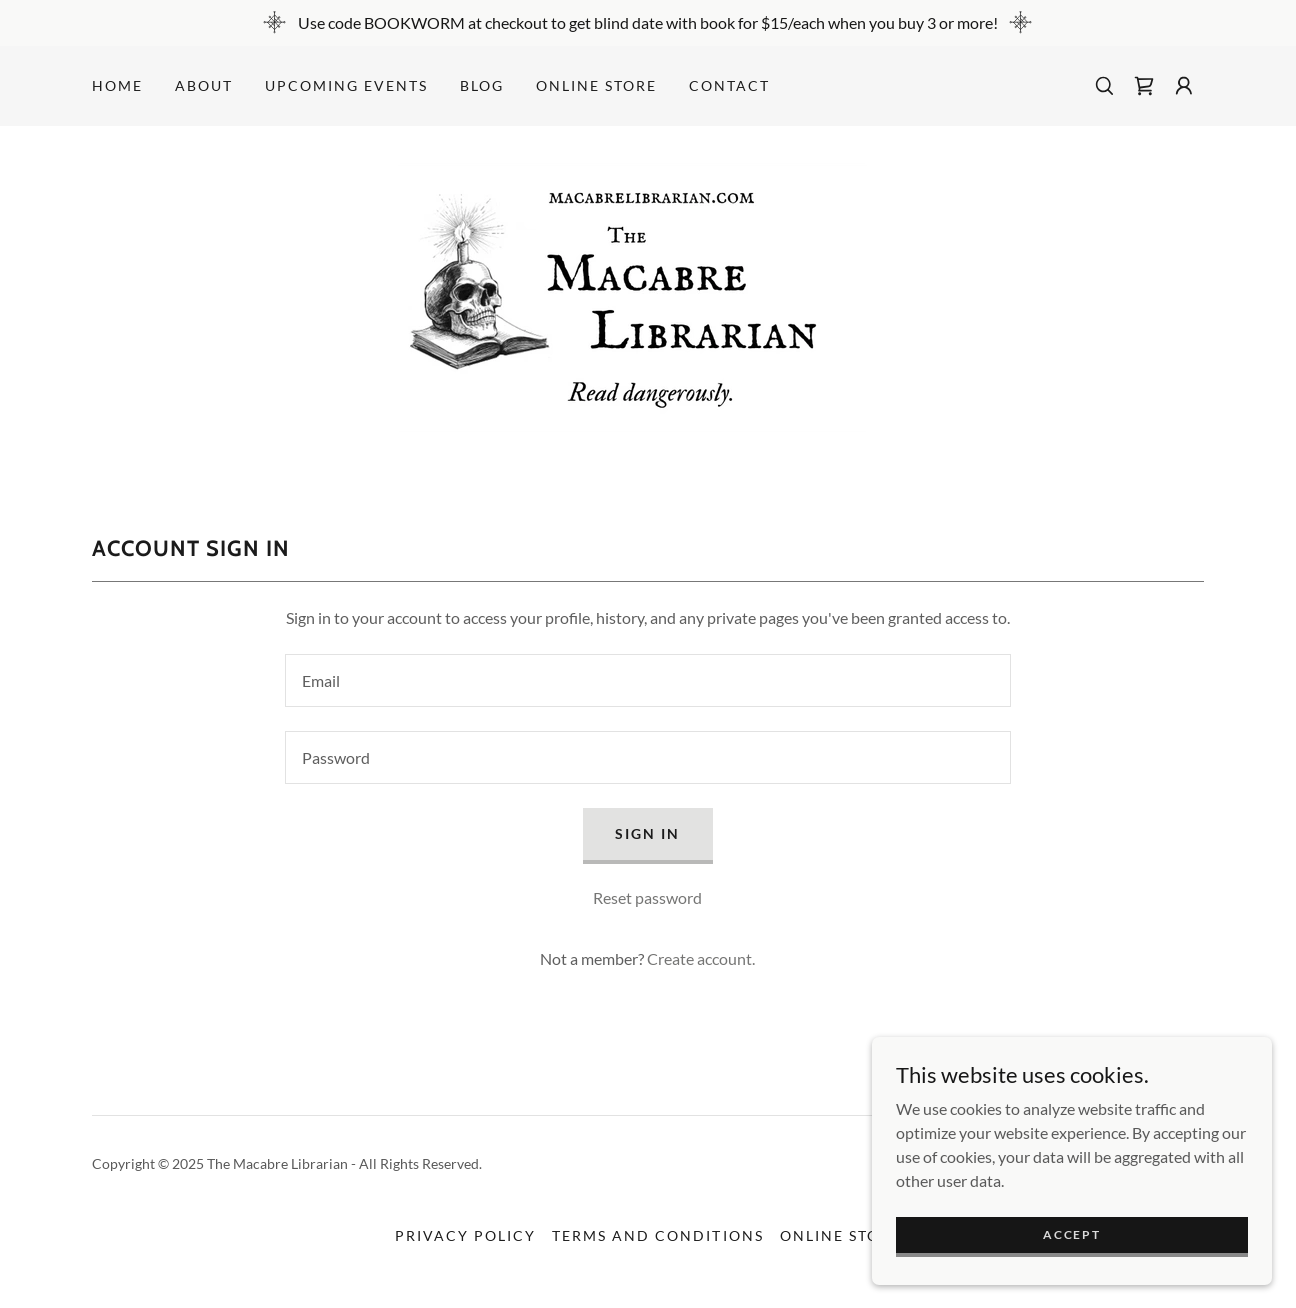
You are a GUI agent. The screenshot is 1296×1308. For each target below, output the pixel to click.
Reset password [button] (647, 897)
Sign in (647, 833)
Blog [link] (482, 85)
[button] (1184, 86)
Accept (1071, 1234)
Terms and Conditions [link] (657, 1235)
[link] (1144, 86)
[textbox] (647, 680)
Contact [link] (729, 85)
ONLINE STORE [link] (596, 85)
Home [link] (117, 85)
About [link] (204, 85)
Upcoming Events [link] (346, 85)
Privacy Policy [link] (465, 1235)
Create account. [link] (701, 958)
